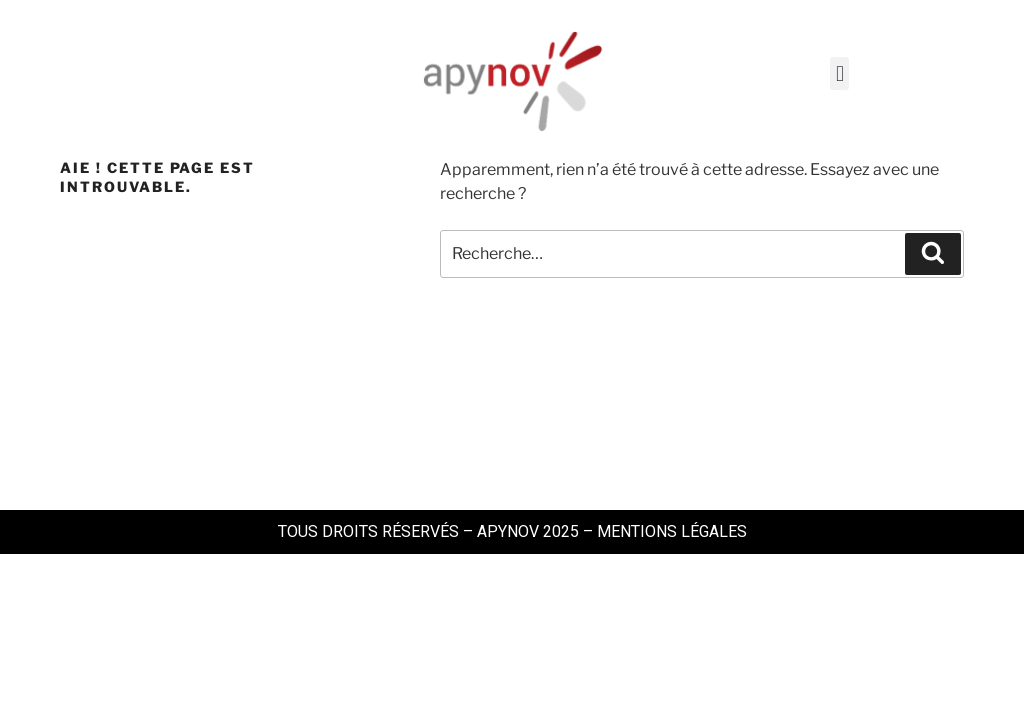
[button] (839, 73)
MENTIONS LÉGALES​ (672, 531)
